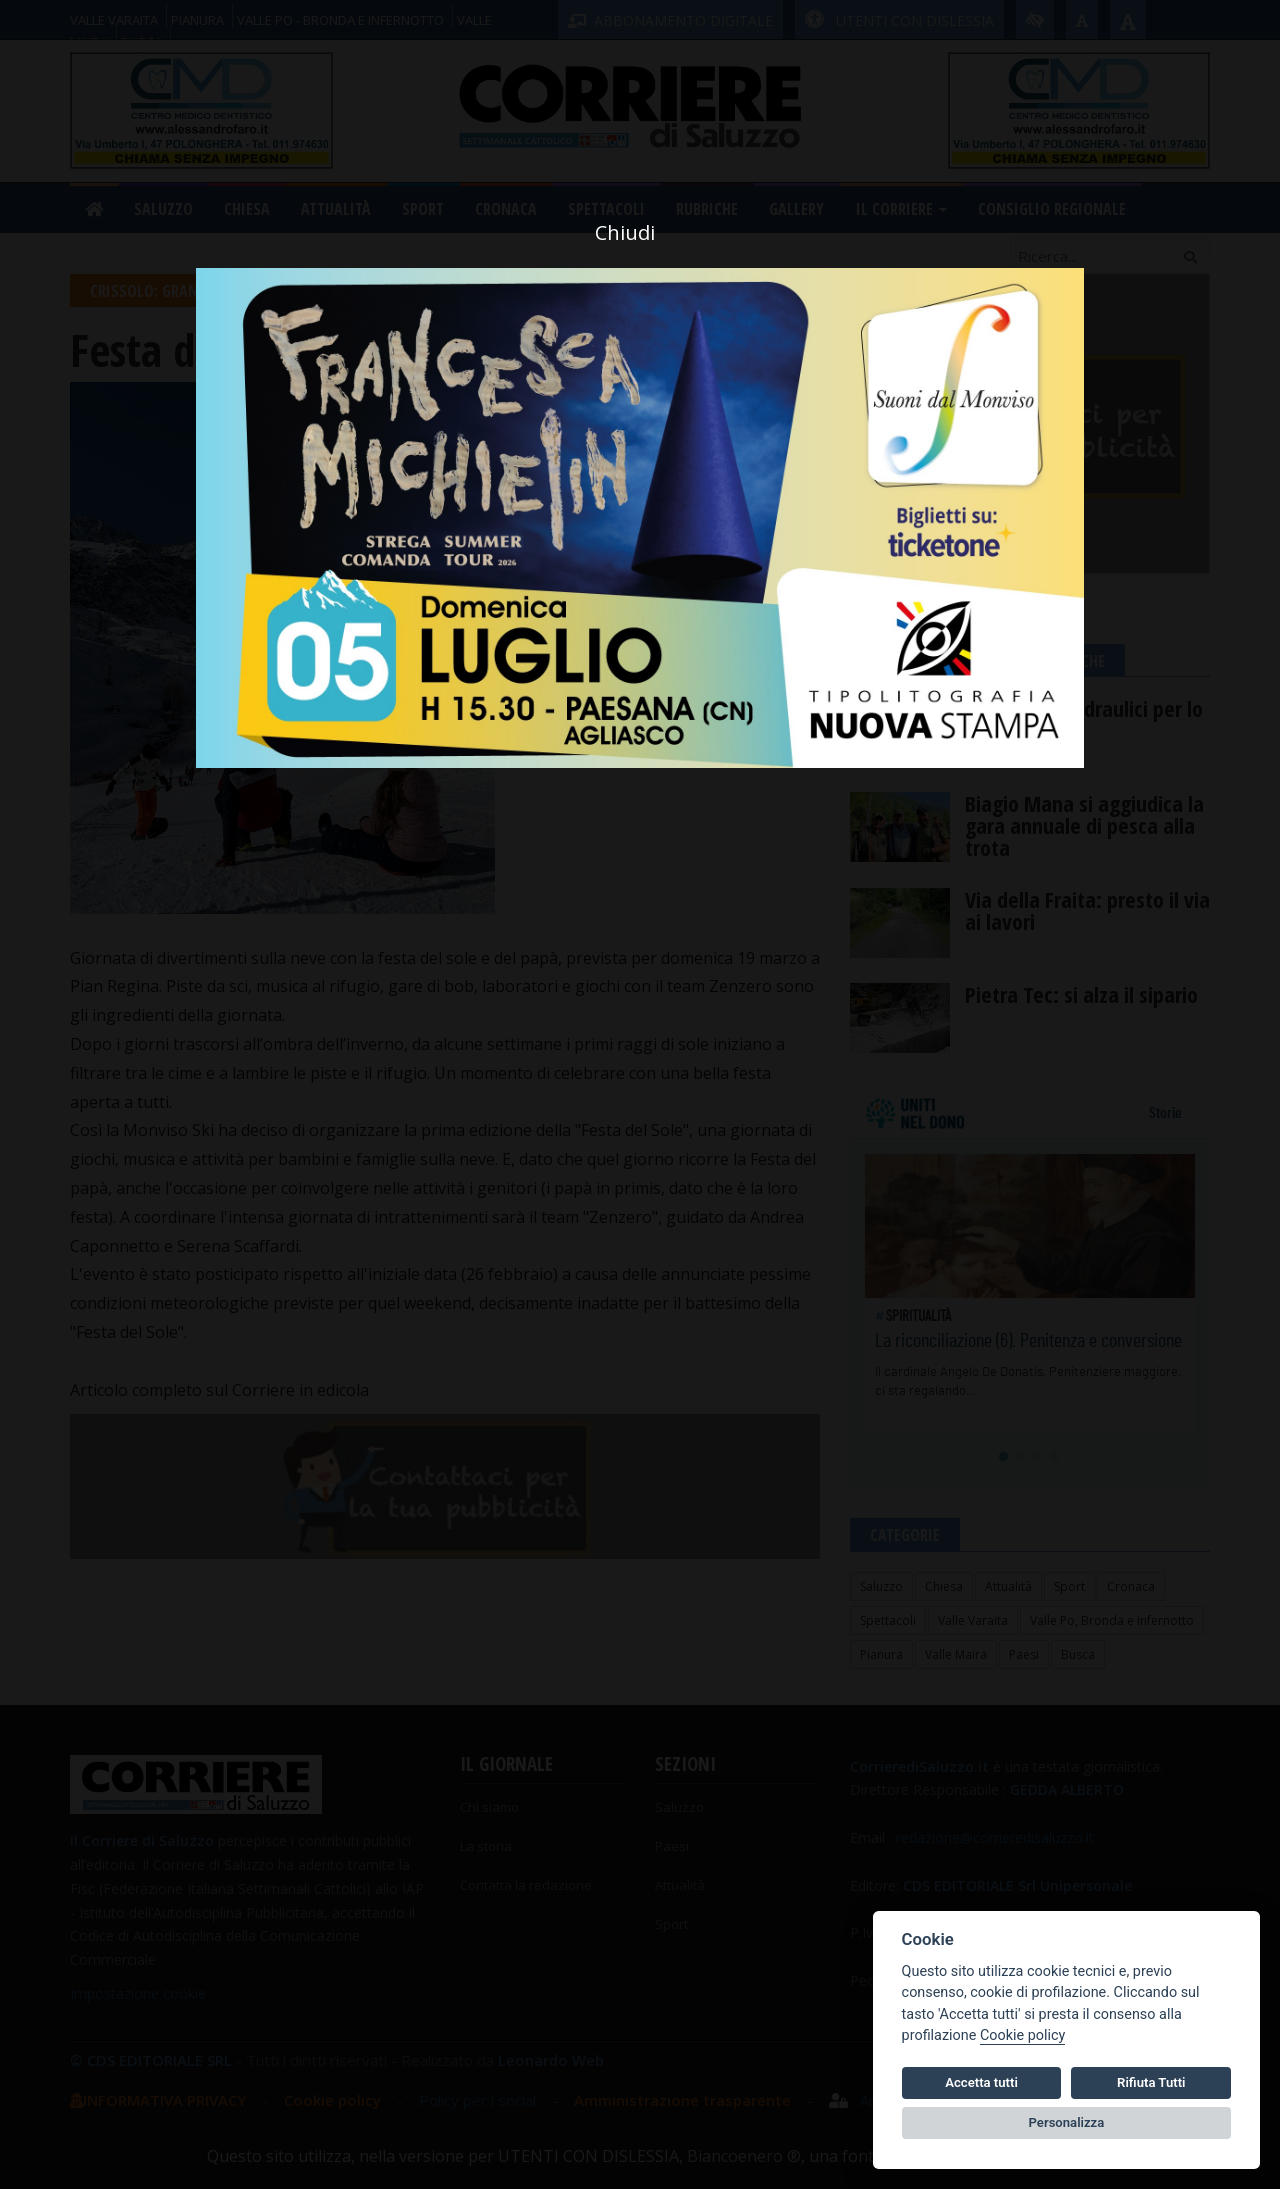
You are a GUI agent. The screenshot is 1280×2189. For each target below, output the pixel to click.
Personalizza (1067, 2122)
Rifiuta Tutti (1151, 2082)
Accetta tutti (981, 2082)
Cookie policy (1022, 2035)
